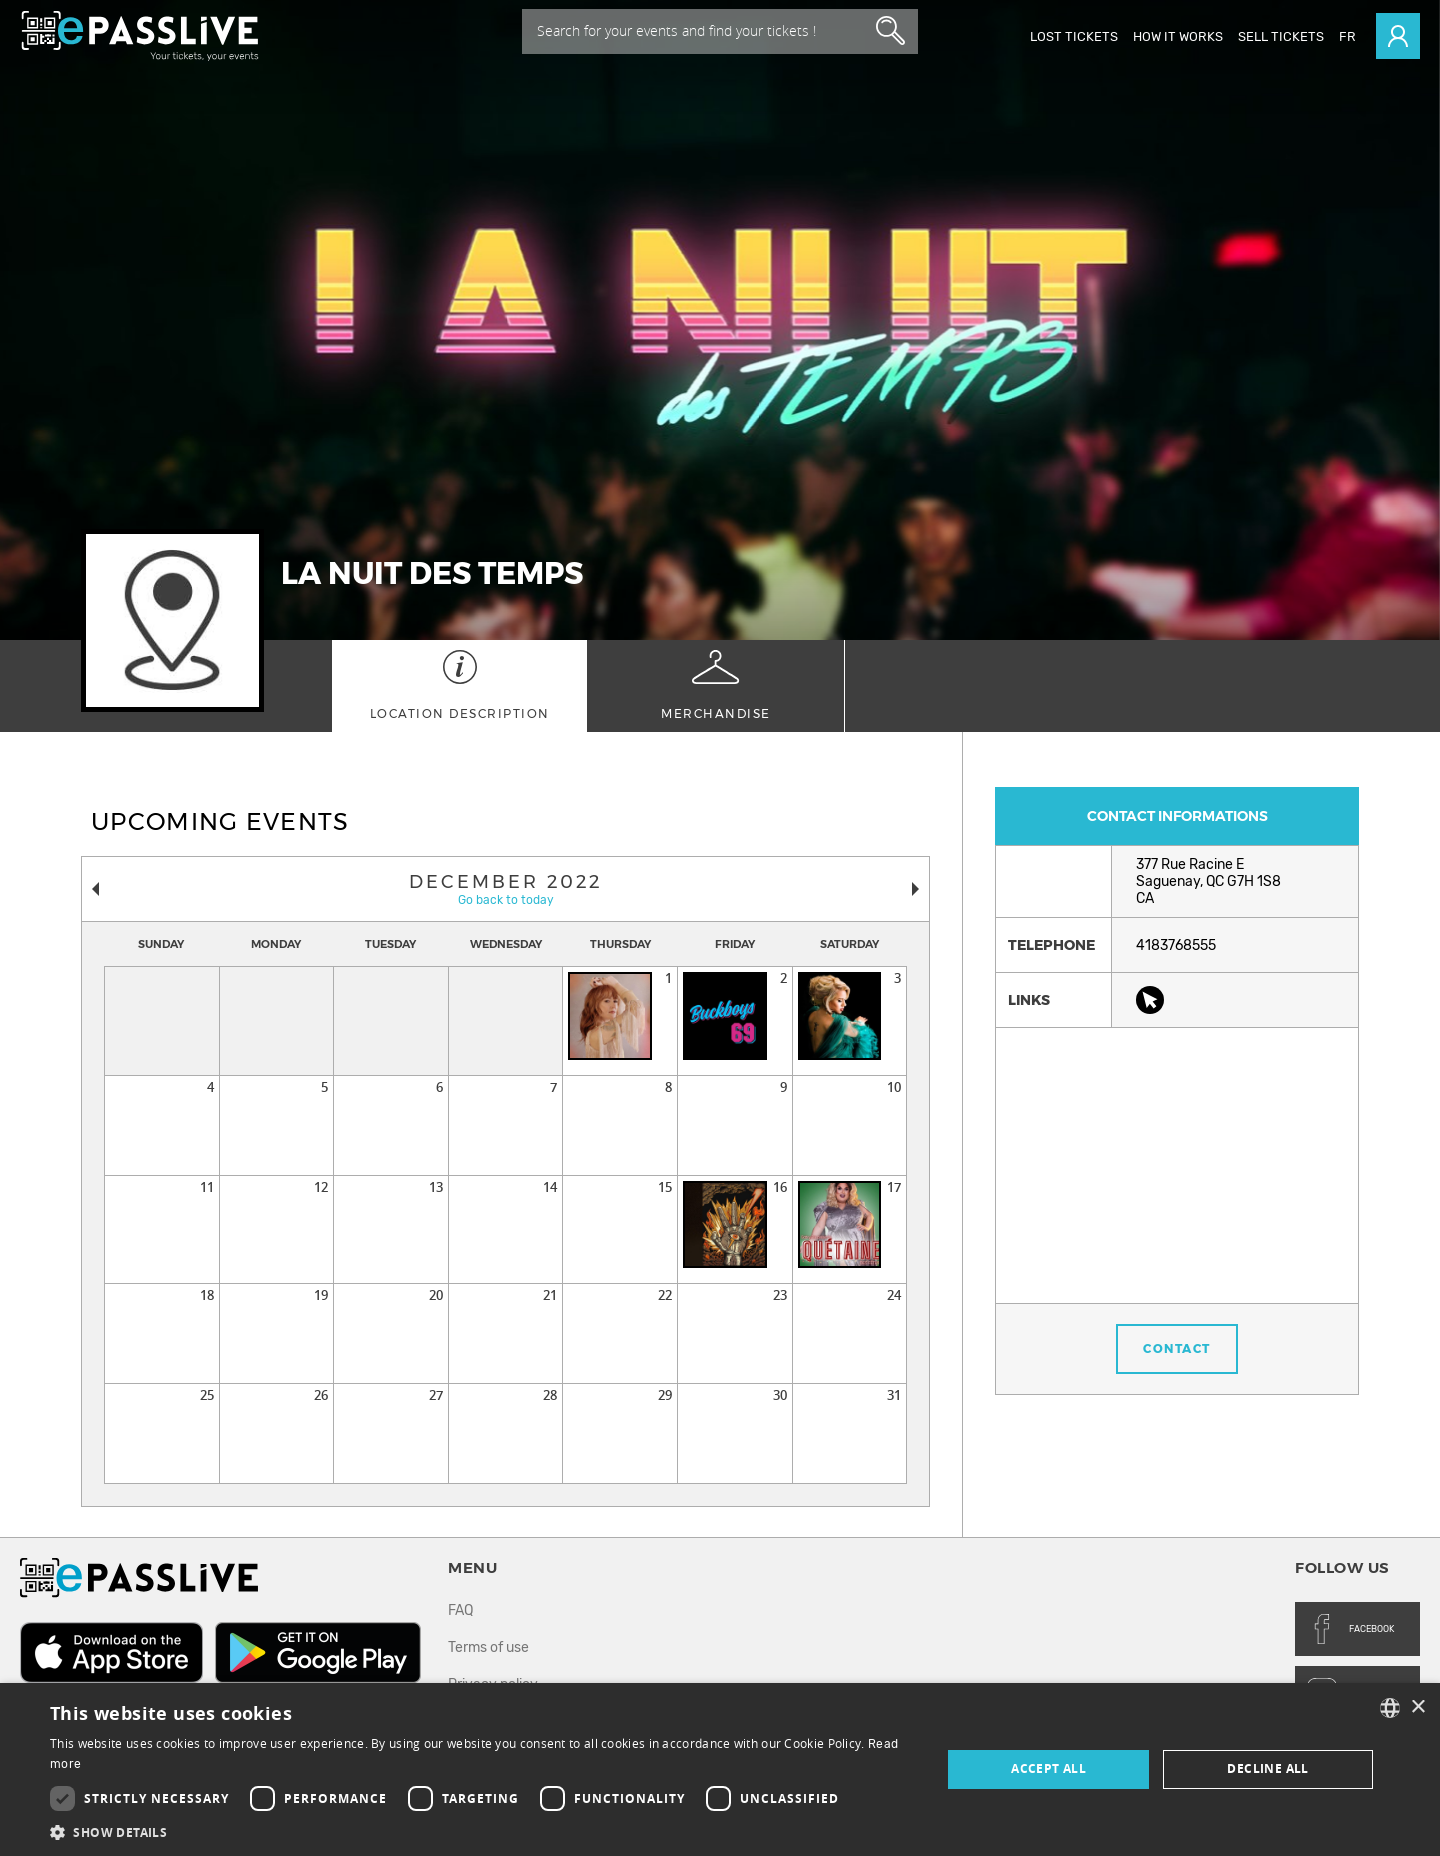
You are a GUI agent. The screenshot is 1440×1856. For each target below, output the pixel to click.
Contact (1177, 1348)
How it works (1178, 36)
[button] (482, 1831)
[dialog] (720, 1769)
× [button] (1417, 1707)
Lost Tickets (1074, 36)
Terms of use (488, 1647)
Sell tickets (1281, 36)
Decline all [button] (1267, 1768)
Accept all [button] (1048, 1768)
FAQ (460, 1610)
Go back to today (506, 900)
